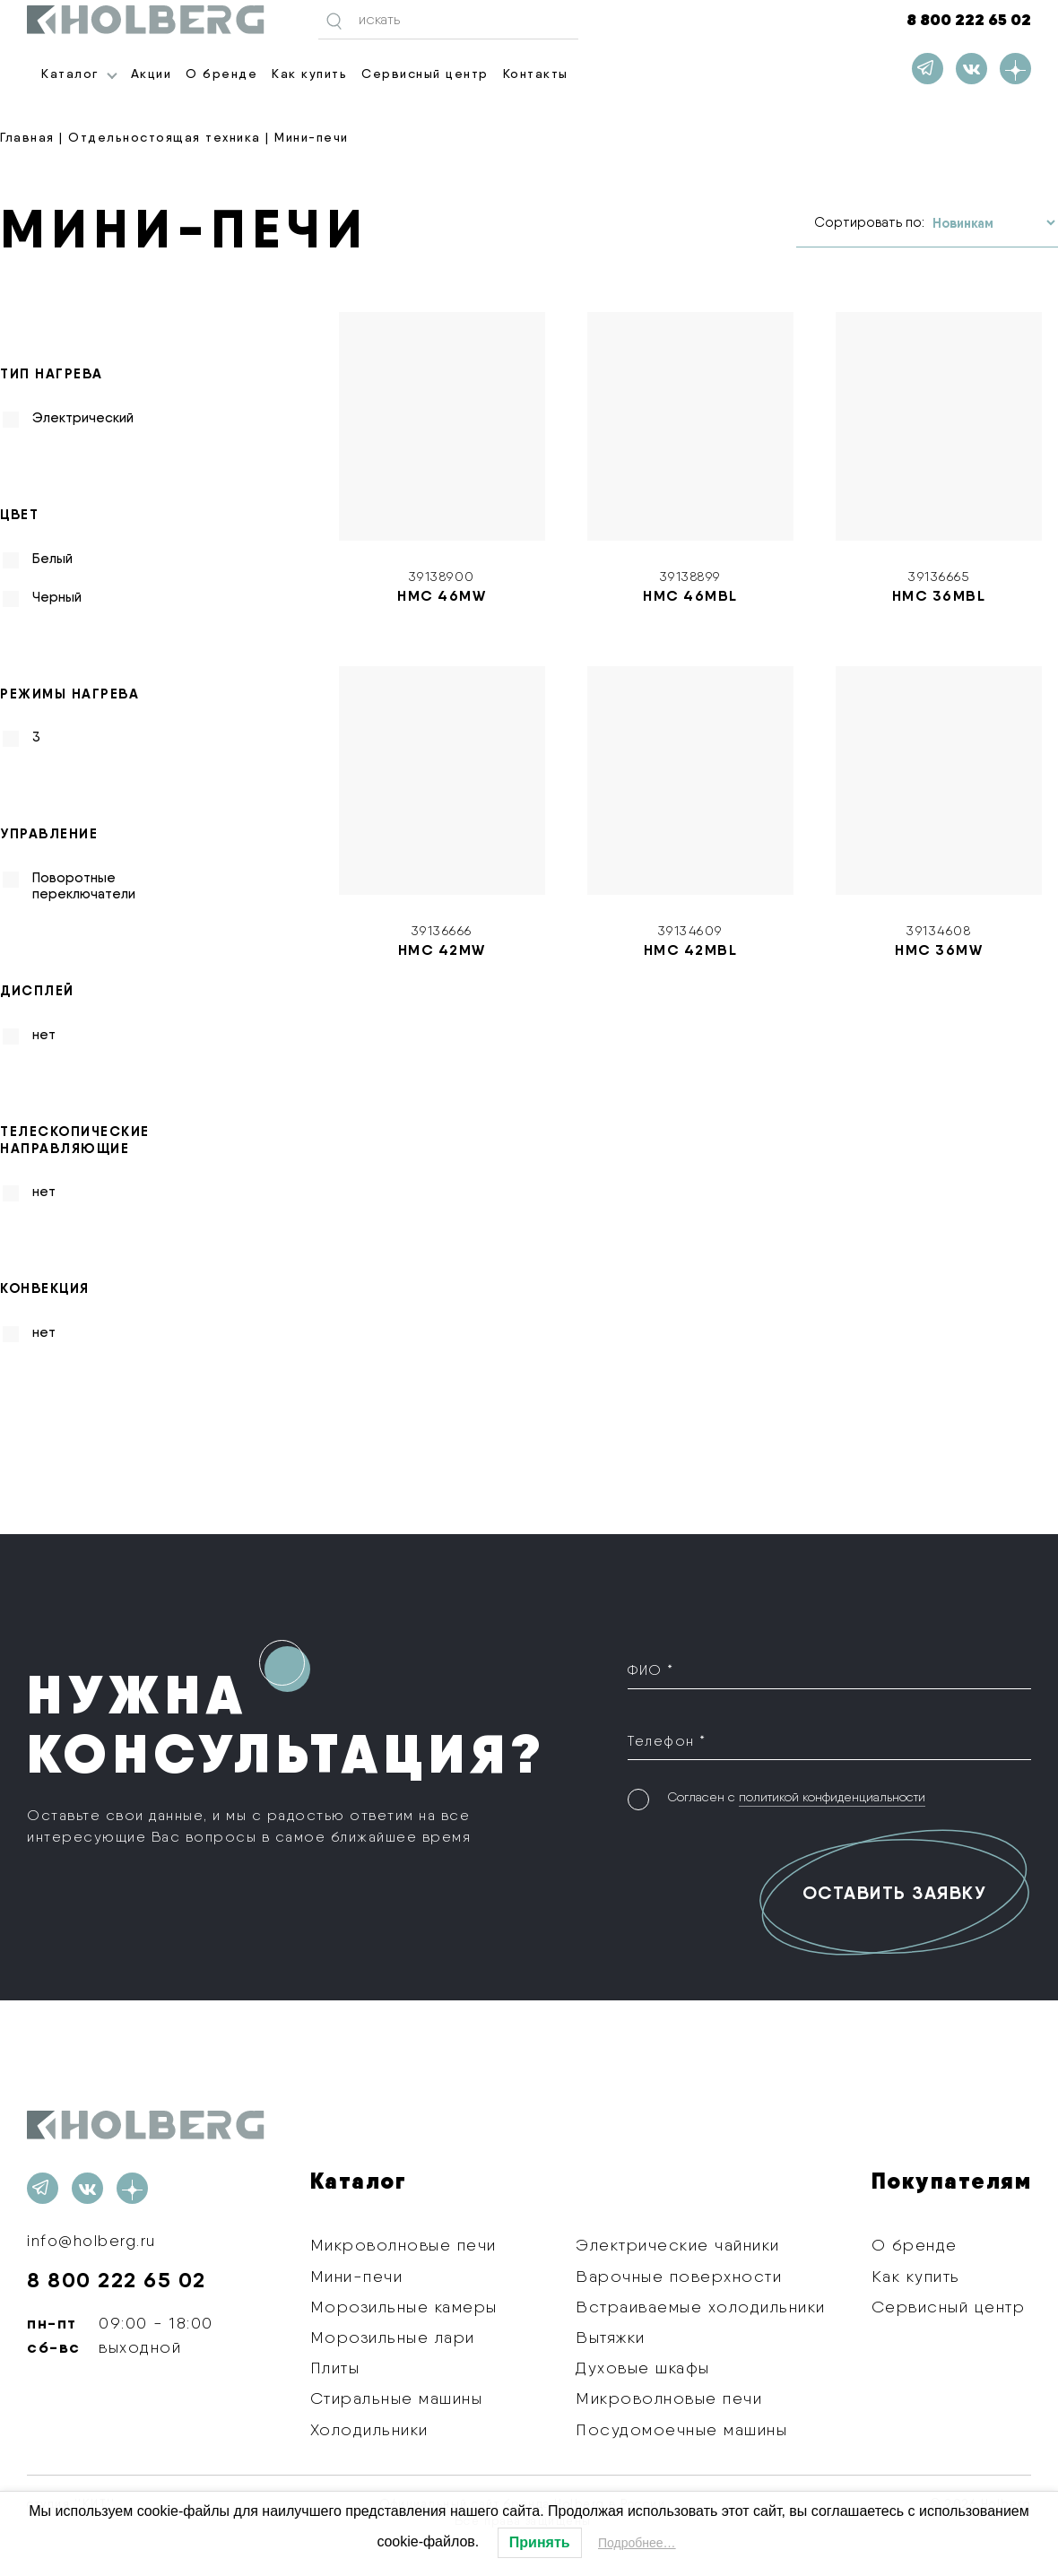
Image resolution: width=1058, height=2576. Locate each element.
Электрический (83, 418)
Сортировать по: (869, 222)
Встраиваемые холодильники (701, 2306)
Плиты (335, 2367)
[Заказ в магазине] (993, 222)
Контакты (535, 73)
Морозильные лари (392, 2337)
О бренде (221, 73)
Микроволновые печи (403, 2244)
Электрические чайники (678, 2244)
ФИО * (651, 1669)
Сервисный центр (425, 73)
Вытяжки (611, 2337)
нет (44, 1035)
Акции (151, 73)
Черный (57, 597)
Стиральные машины (396, 2398)
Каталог (70, 73)
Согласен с (796, 1797)
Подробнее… (637, 2543)
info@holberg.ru (93, 2240)
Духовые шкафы (643, 2367)
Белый (52, 559)
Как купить (309, 73)
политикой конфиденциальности (832, 1797)
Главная (27, 137)
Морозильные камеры (404, 2306)
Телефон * (667, 1739)
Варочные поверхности (679, 2276)
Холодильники (369, 2428)
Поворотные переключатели (83, 886)
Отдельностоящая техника (164, 137)
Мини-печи (356, 2276)
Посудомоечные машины (681, 2428)
